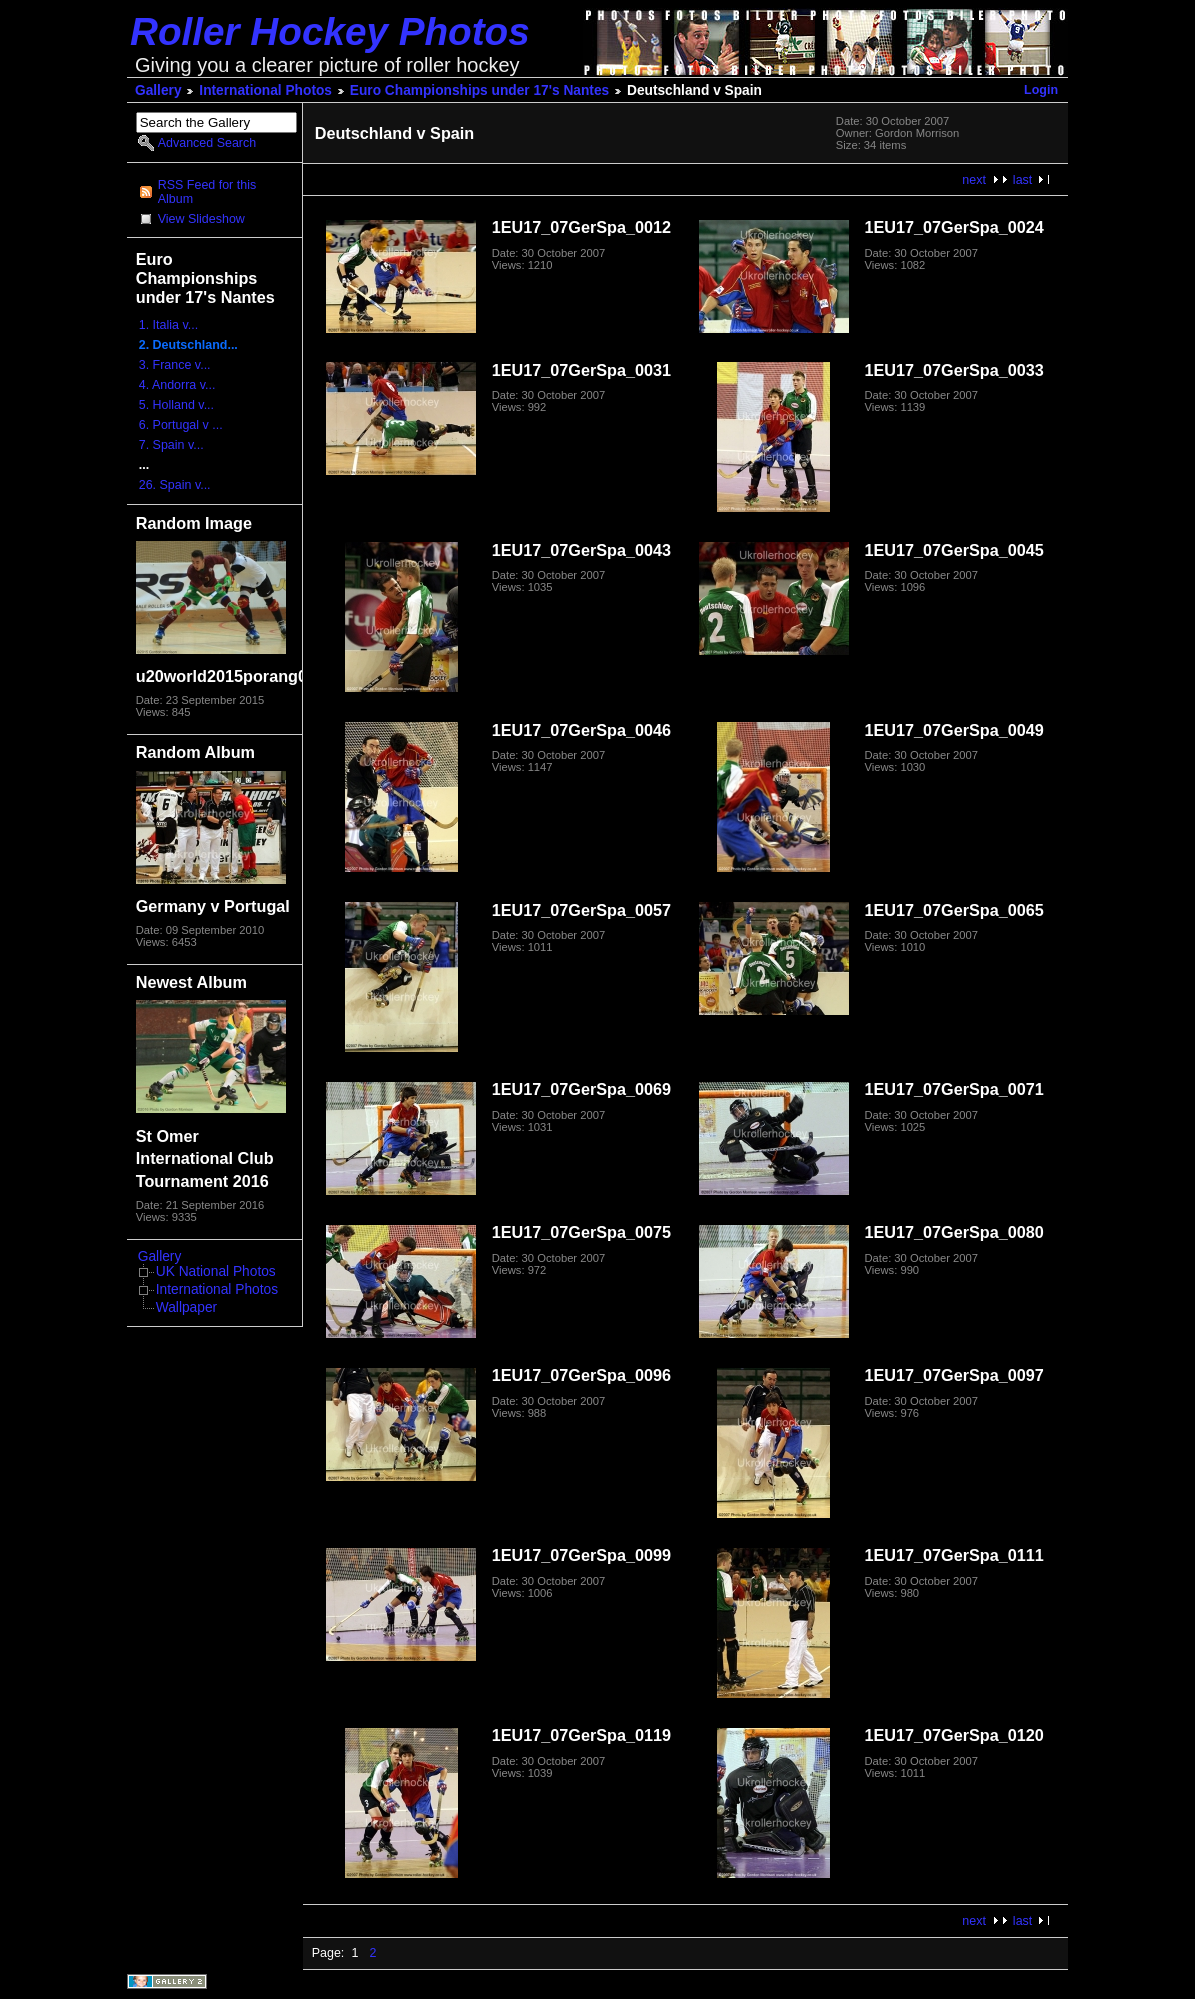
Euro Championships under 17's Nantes (479, 90)
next (974, 180)
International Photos (265, 90)
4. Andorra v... (177, 385)
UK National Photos (216, 1271)
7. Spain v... (171, 445)
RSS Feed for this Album (207, 192)
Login (1041, 90)
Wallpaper (186, 1307)
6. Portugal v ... (181, 425)
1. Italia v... (168, 325)
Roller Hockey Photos (330, 31)
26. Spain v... (175, 485)
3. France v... (175, 365)
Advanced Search (207, 143)
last (1022, 180)
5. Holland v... (176, 405)
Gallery (158, 90)
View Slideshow (201, 219)
